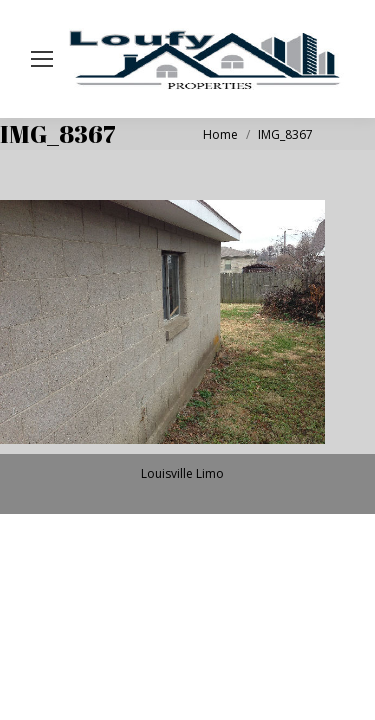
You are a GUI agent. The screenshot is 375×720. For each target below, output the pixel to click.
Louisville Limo (182, 473)
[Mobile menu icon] (42, 59)
